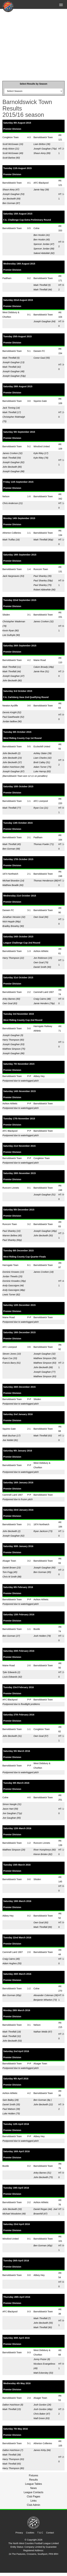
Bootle (36, 1629)
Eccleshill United (41, 746)
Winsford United (41, 446)
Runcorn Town (40, 569)
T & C (40, 2532)
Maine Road (39, 660)
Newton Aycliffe (10, 705)
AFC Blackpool (41, 182)
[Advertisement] (33, 44)
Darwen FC (39, 351)
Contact (50, 2532)
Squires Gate (40, 401)
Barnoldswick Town (43, 137)
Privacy (19, 2532)
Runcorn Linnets (10, 1187)
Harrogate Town (10, 1265)
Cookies (30, 2532)
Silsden (6, 614)
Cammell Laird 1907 (43, 992)
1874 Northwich (10, 874)
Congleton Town (10, 137)
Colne (36, 228)
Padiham (6, 278)
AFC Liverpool (40, 801)
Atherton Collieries (11, 533)
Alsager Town (9, 1561)
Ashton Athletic (41, 951)
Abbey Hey (38, 1076)
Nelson (6, 496)
